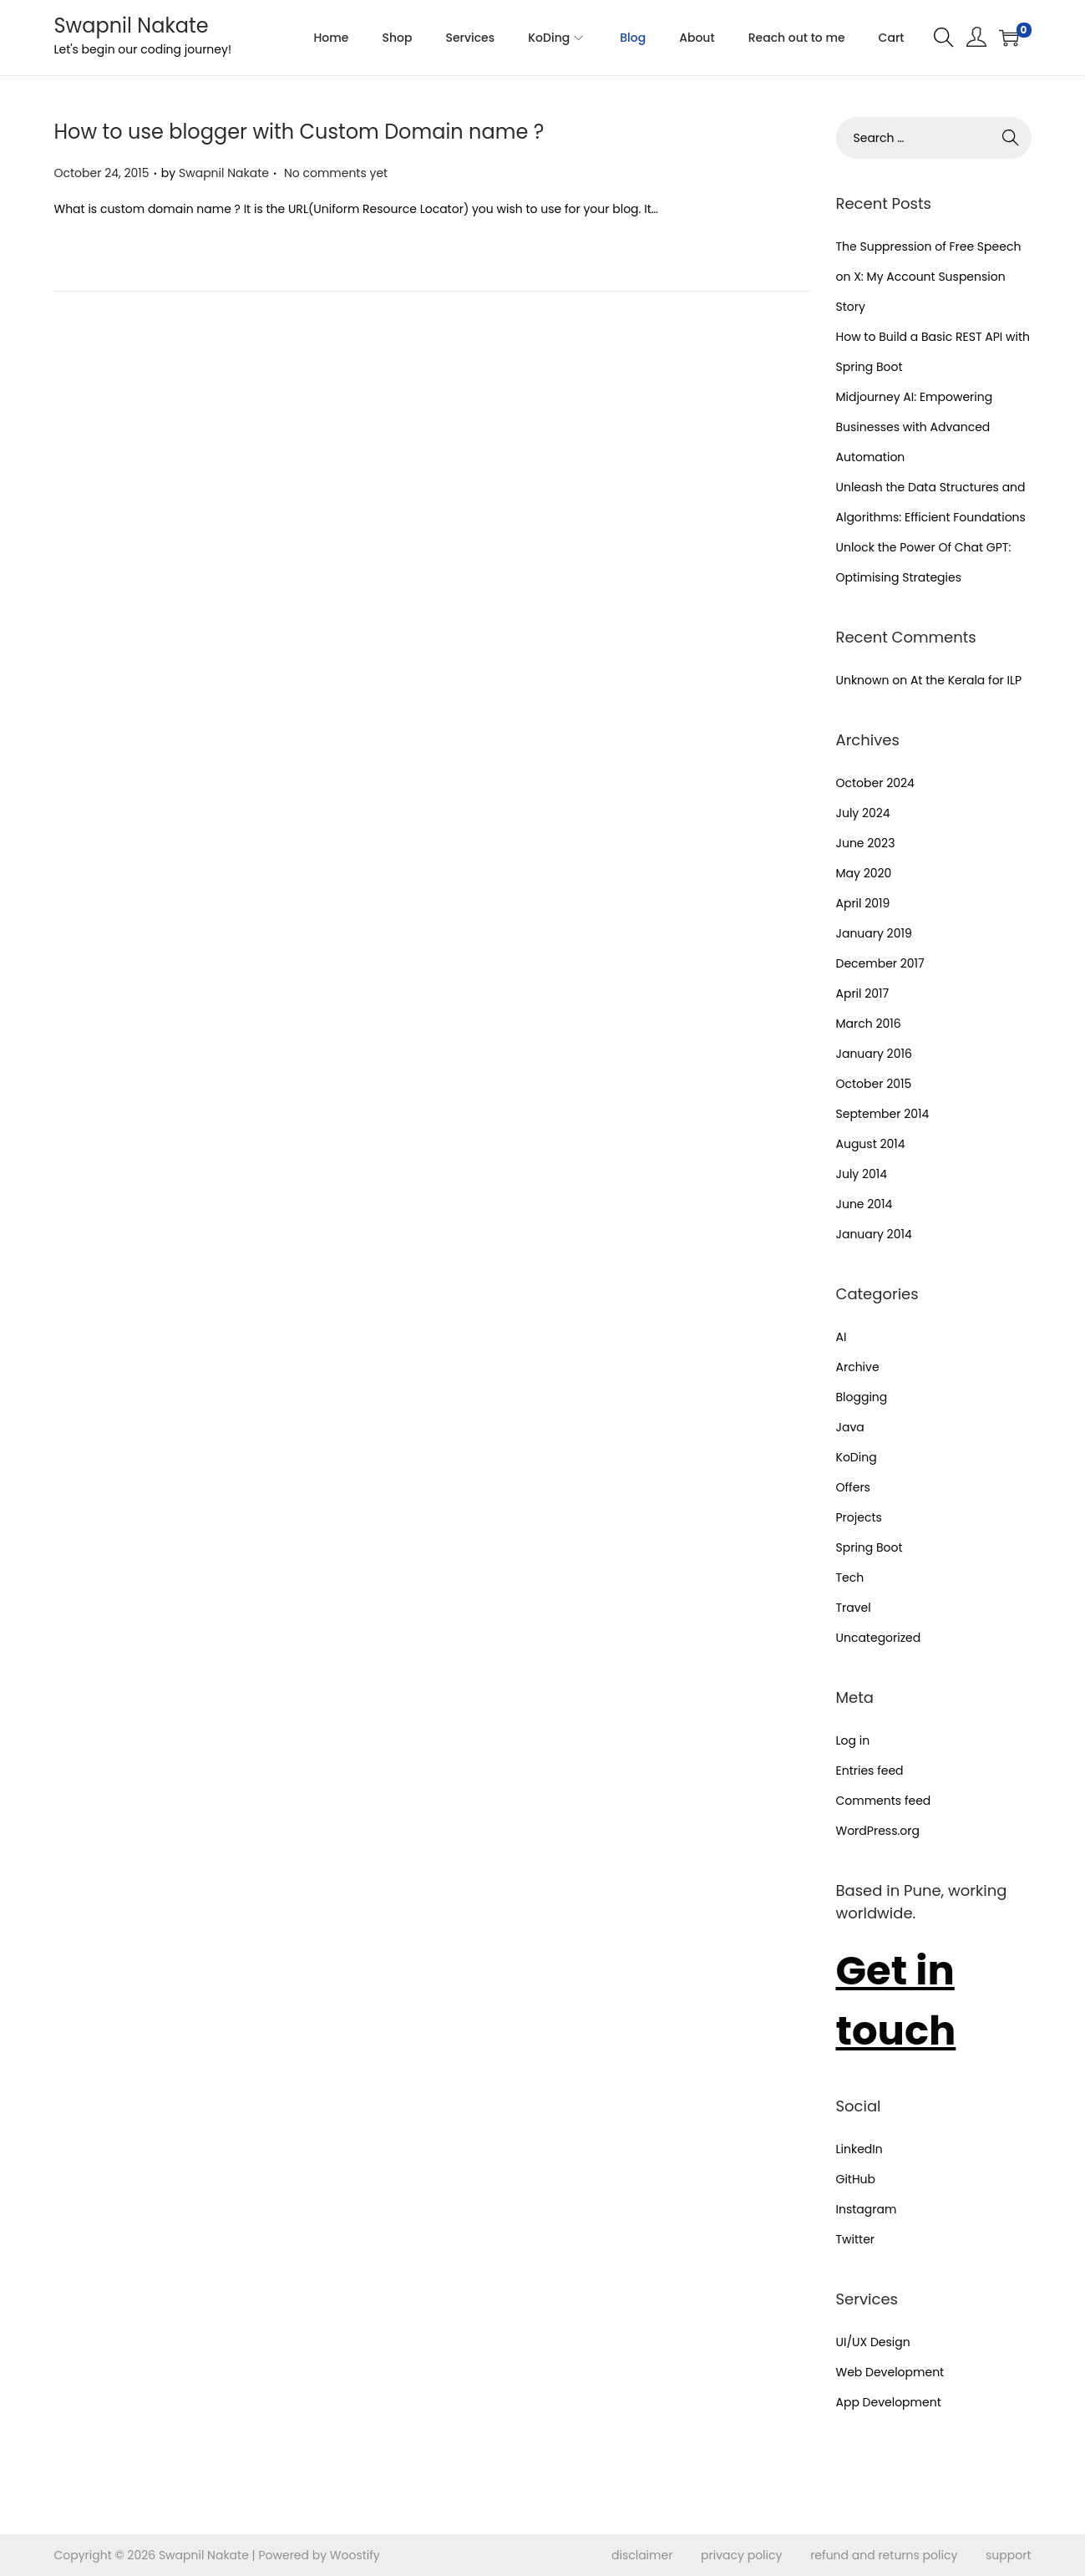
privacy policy (741, 2555)
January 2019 (874, 933)
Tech (850, 1577)
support (1008, 2555)
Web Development (890, 2372)
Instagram (866, 2209)
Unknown (863, 680)
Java (850, 1427)
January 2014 (874, 1234)
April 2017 (863, 993)
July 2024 (863, 813)
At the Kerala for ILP (966, 680)
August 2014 (870, 1144)
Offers (853, 1487)
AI (841, 1337)
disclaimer (641, 2555)
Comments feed (883, 1800)
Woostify (355, 2555)
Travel (853, 1607)
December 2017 (880, 963)
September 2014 (883, 1113)
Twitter (855, 2239)
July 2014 (862, 1174)
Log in (853, 1740)
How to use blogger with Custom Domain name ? (299, 131)
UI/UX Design (873, 2342)
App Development (888, 2402)
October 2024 (875, 783)
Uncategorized (878, 1637)
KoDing (856, 1457)
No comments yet (336, 173)
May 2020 (864, 873)
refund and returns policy (883, 2555)
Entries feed (870, 1770)
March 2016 (868, 1023)
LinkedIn (859, 2149)
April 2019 (863, 903)
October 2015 (874, 1083)
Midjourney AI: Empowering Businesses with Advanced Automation (914, 427)
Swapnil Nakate (131, 25)
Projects (859, 1517)
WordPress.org (878, 1830)
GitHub (856, 2179)
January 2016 (874, 1053)
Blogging (862, 1397)
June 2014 (864, 1204)
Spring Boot (869, 1547)
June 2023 (865, 843)
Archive (858, 1367)
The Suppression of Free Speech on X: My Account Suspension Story (929, 276)
